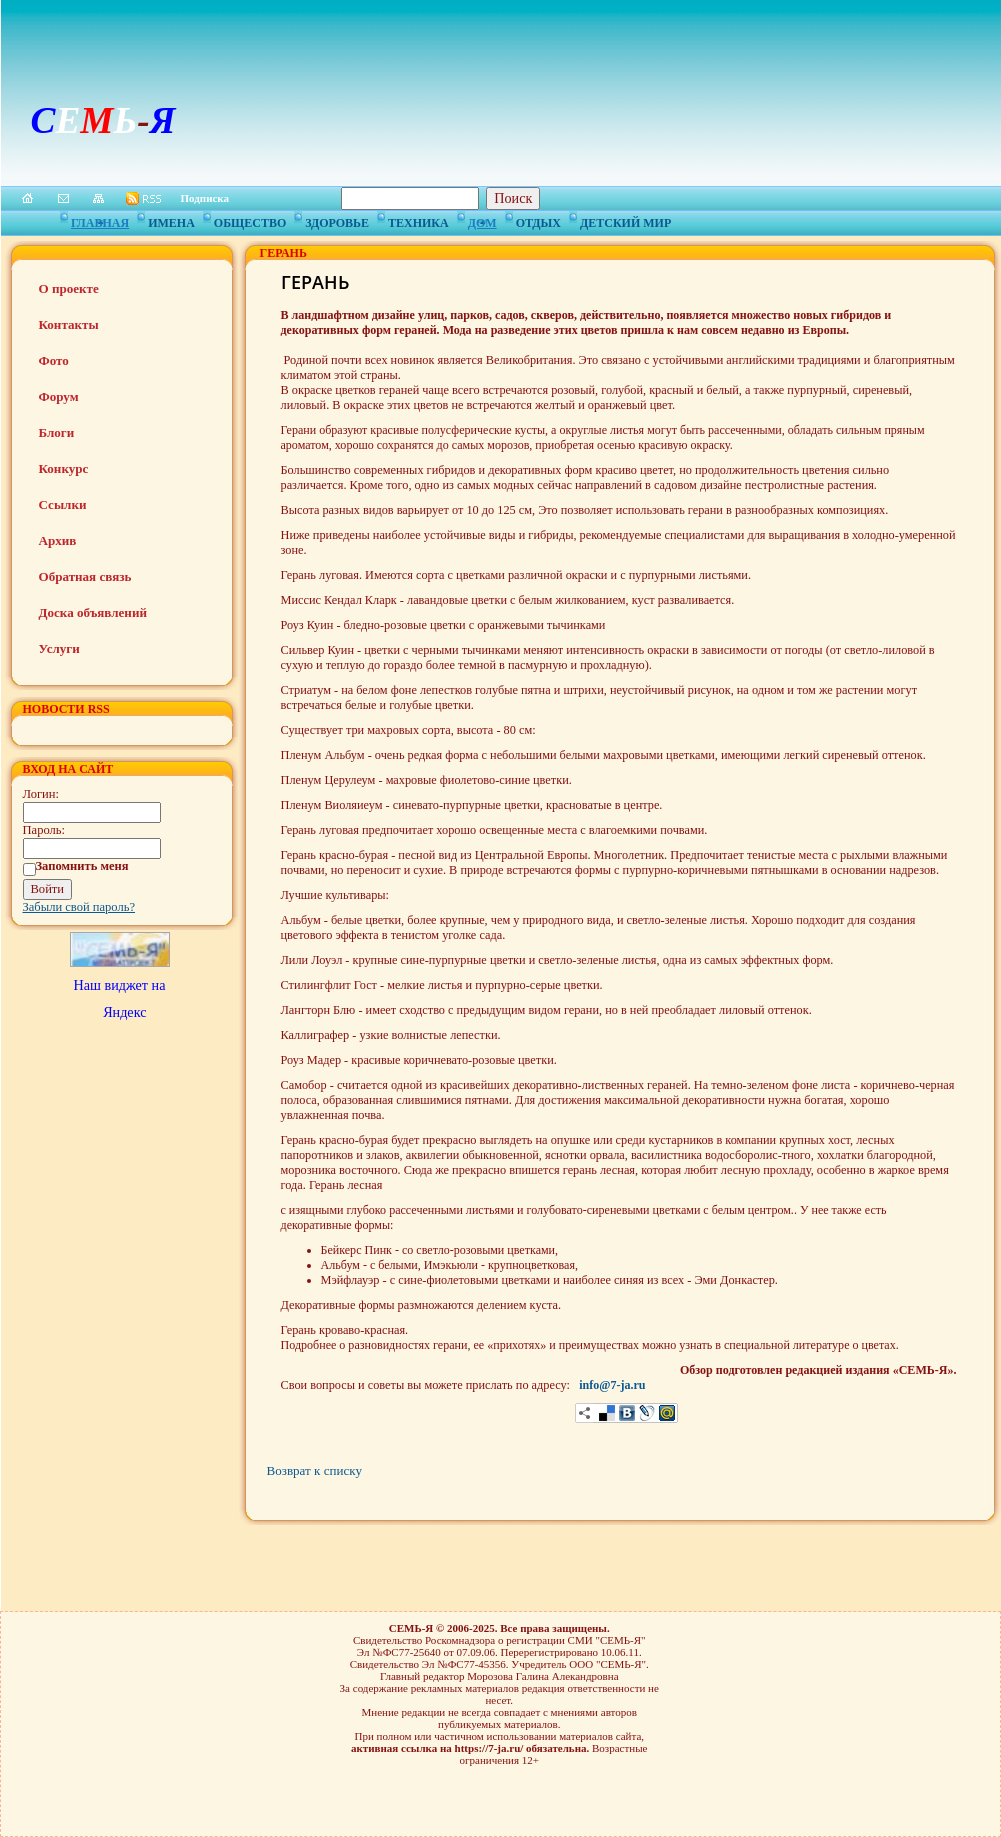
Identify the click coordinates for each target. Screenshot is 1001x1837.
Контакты (69, 324)
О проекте (69, 288)
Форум (59, 396)
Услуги (59, 648)
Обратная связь (85, 576)
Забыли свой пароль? (79, 907)
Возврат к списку (314, 1470)
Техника (418, 220)
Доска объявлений (93, 612)
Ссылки (63, 504)
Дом (482, 220)
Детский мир (625, 220)
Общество (250, 220)
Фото (54, 360)
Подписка (205, 198)
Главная (100, 220)
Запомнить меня (82, 866)
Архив (58, 540)
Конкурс (64, 468)
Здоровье (337, 220)
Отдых (538, 220)
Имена (171, 220)
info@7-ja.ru (612, 1385)
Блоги (57, 432)
